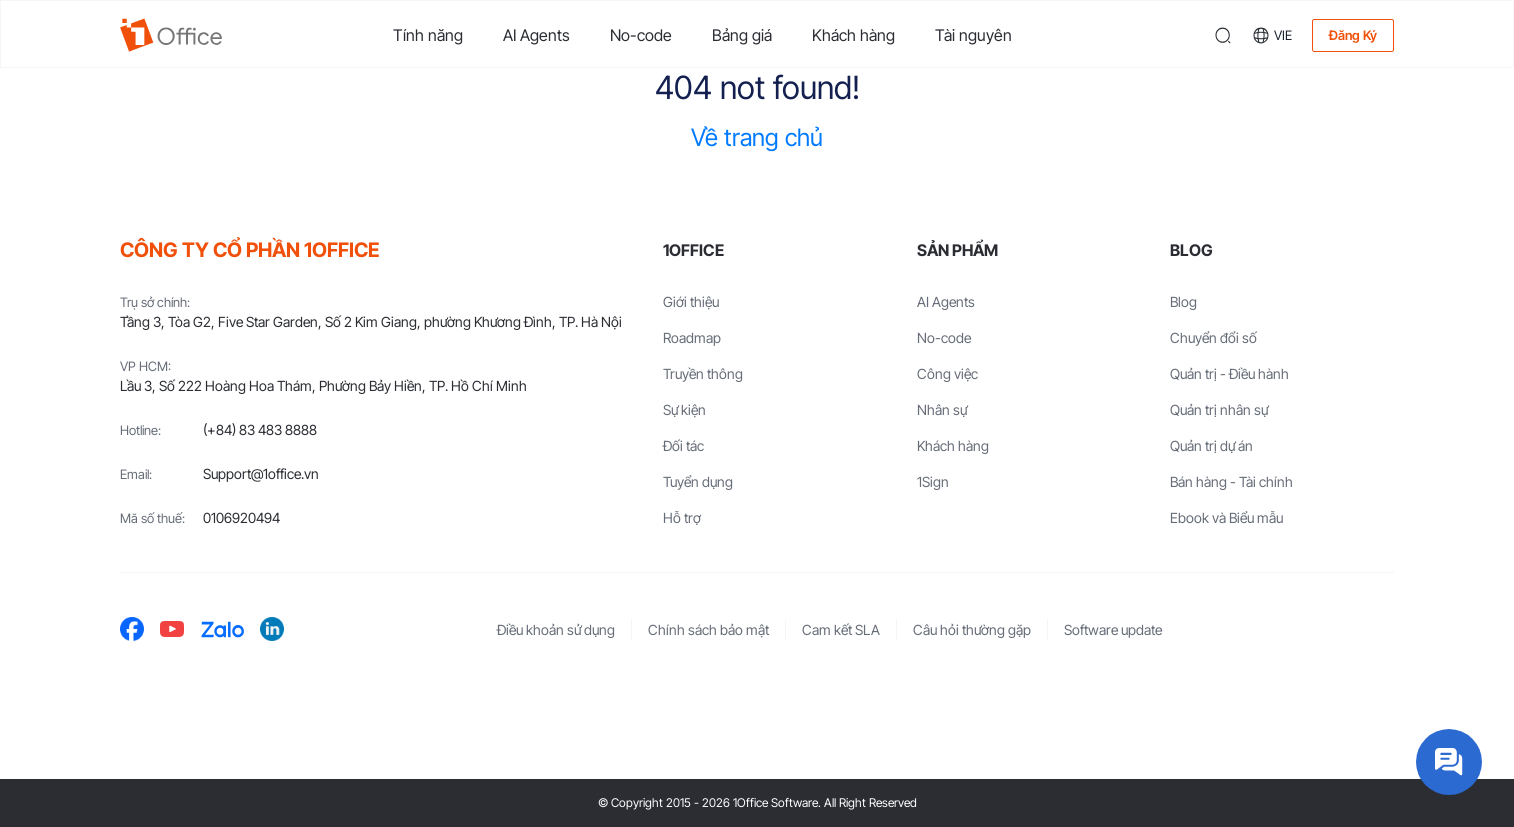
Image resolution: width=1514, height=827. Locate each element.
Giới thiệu (691, 301)
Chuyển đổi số (1213, 337)
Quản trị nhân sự (1219, 409)
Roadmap (692, 337)
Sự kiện (684, 409)
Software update (1113, 629)
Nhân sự (942, 409)
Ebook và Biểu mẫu (1226, 517)
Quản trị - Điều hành (1229, 373)
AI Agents (536, 35)
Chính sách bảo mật (708, 629)
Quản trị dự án (1211, 445)
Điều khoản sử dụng (556, 629)
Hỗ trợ (682, 517)
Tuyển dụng (698, 481)
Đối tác (683, 445)
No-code (641, 35)
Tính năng (428, 35)
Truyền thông (703, 373)
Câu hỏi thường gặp (972, 629)
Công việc (947, 373)
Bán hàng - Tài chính (1231, 481)
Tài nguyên (973, 35)
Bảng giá (742, 35)
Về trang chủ (757, 137)
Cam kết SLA (841, 629)
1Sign (933, 481)
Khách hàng (853, 35)
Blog (1183, 301)
